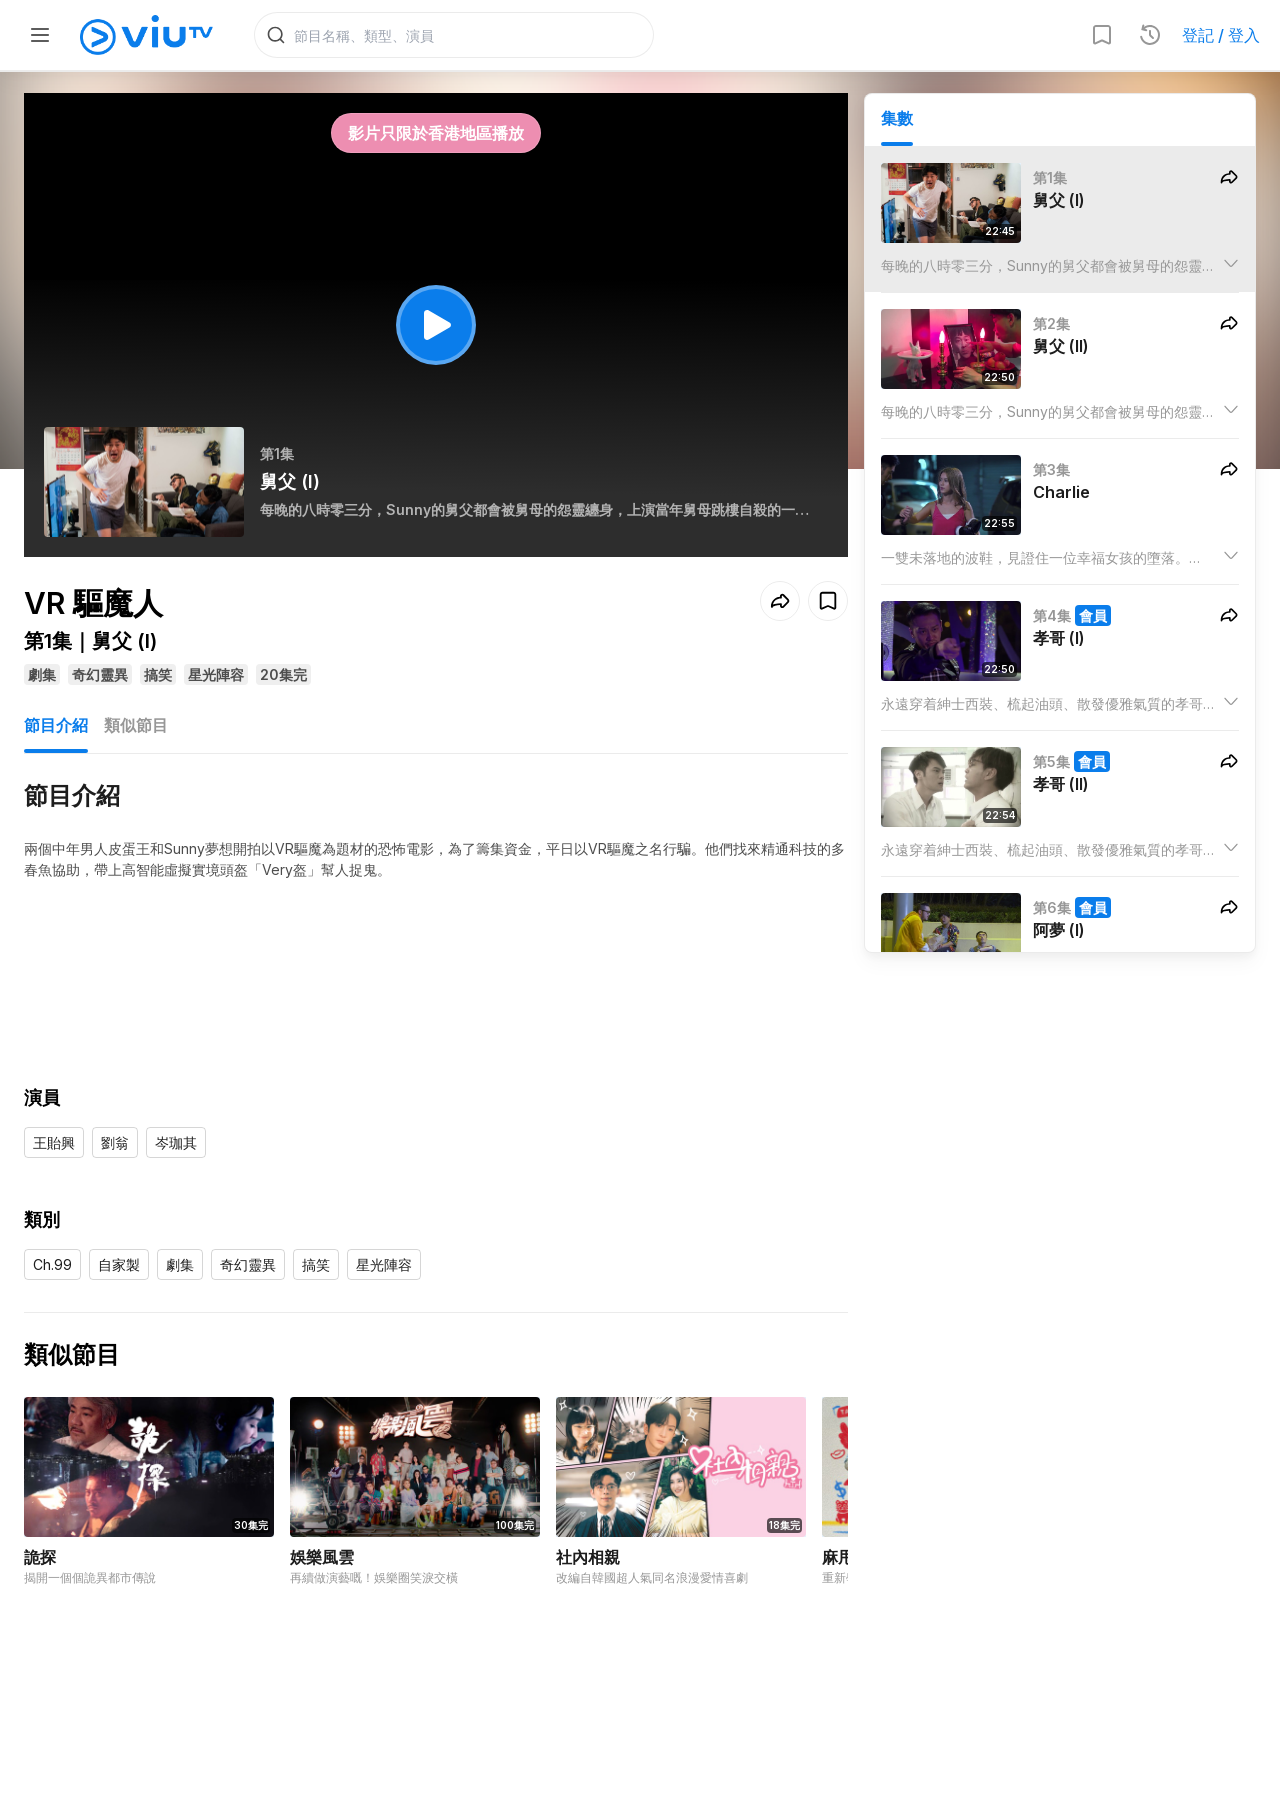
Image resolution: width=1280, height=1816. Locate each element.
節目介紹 (56, 728)
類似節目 (136, 728)
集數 (897, 121)
